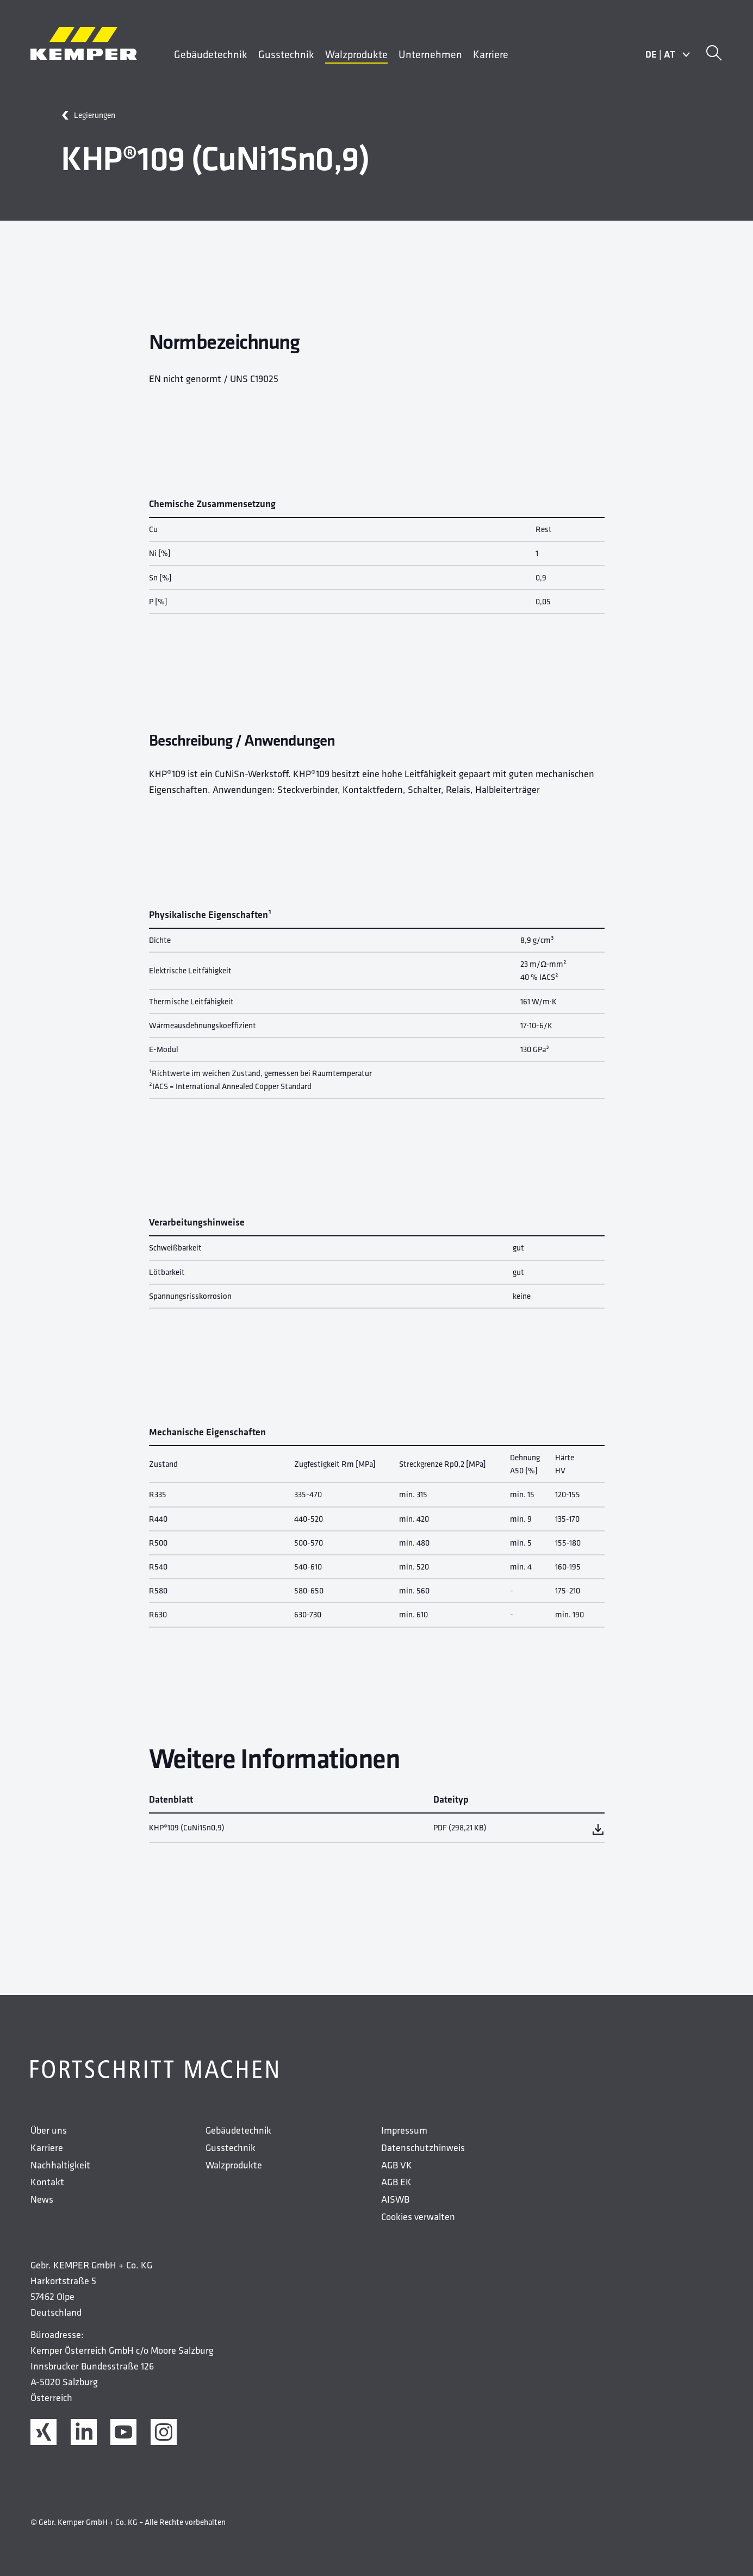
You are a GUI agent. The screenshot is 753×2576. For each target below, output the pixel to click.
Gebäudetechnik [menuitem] (210, 54)
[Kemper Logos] (83, 43)
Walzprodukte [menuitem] (356, 54)
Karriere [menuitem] (490, 54)
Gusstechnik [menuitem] (286, 54)
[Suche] (714, 54)
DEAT (667, 54)
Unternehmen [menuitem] (430, 54)
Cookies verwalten (418, 2217)
